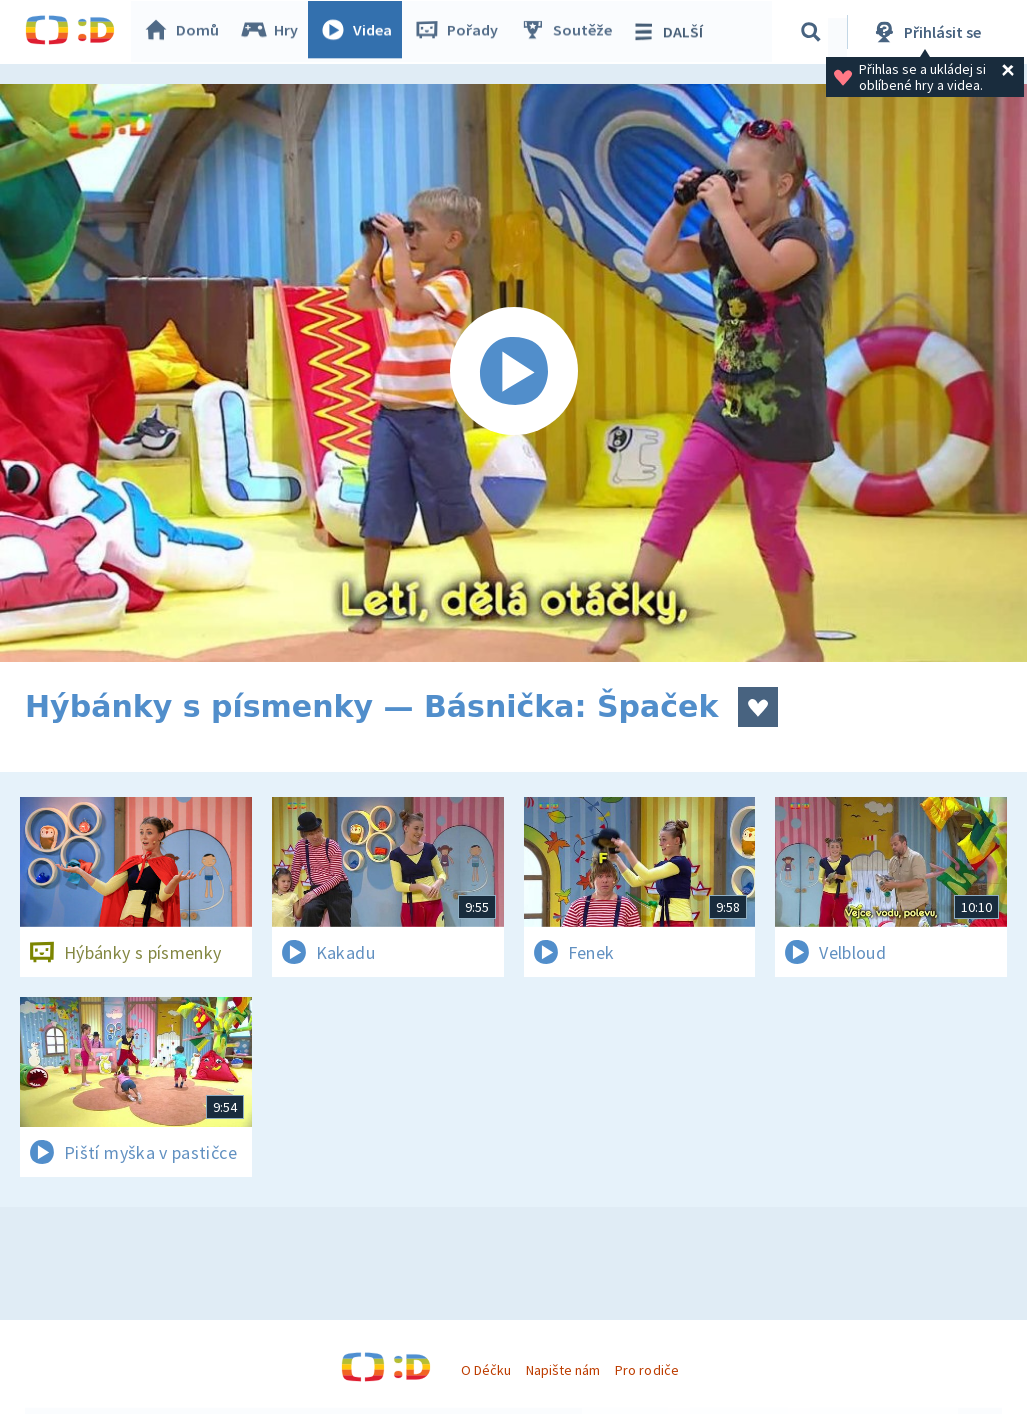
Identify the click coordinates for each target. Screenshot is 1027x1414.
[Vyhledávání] (814, 32)
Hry (274, 32)
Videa (361, 32)
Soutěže (571, 32)
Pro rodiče (646, 1370)
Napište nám (563, 1370)
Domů (186, 32)
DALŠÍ (671, 32)
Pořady (461, 32)
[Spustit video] (513, 373)
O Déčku (486, 1370)
